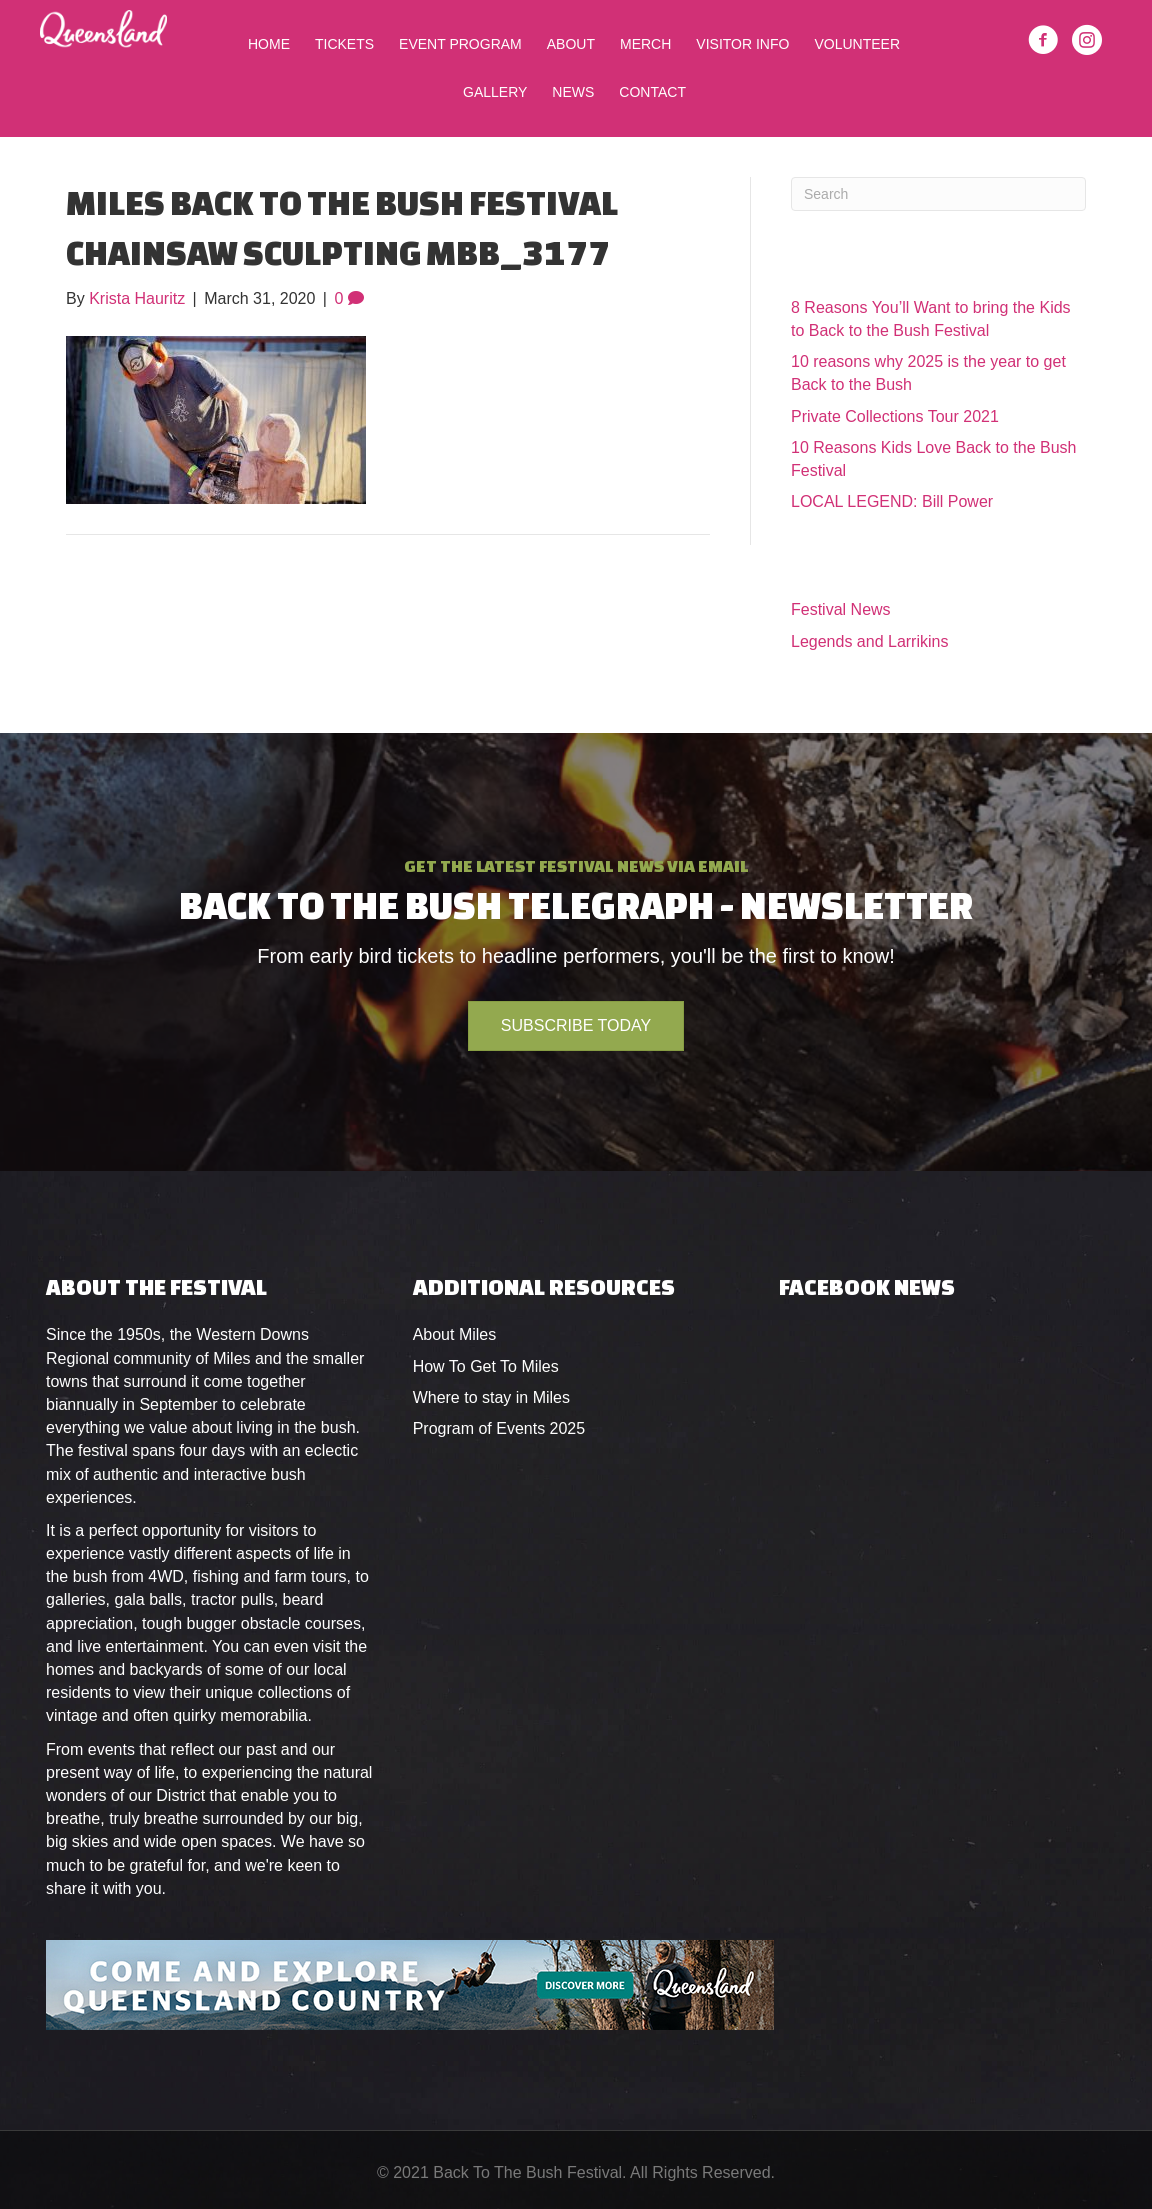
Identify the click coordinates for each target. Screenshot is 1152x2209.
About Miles (455, 1334)
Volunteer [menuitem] (857, 44)
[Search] (938, 194)
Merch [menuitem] (645, 44)
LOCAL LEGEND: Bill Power (892, 501)
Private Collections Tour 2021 (895, 416)
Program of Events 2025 (499, 1428)
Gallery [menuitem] (495, 92)
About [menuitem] (571, 44)
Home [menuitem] (269, 44)
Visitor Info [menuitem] (742, 44)
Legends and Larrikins (869, 641)
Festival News (841, 609)
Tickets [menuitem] (344, 44)
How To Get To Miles (486, 1366)
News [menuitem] (573, 92)
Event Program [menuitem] (460, 44)
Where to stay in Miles (491, 1397)
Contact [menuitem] (652, 92)
